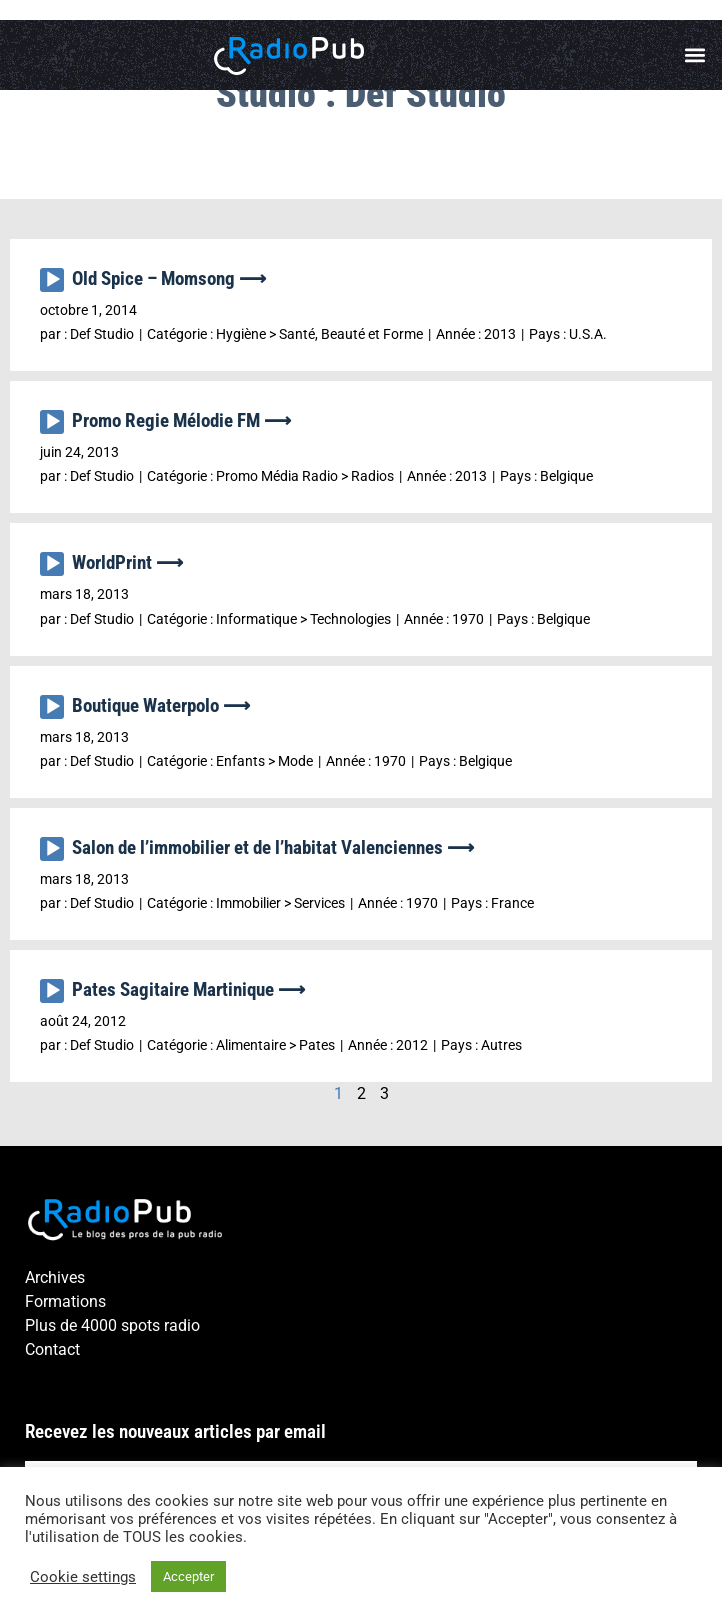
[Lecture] (52, 280)
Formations (65, 1301)
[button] (695, 55)
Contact (52, 1349)
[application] (56, 285)
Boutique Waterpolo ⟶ (161, 705)
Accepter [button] (188, 1576)
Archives (55, 1277)
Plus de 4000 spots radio (112, 1325)
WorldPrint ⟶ (127, 562)
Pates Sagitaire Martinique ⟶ (188, 989)
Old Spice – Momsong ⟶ (169, 278)
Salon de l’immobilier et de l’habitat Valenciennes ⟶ (273, 847)
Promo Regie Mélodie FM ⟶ (181, 420)
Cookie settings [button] (83, 1577)
